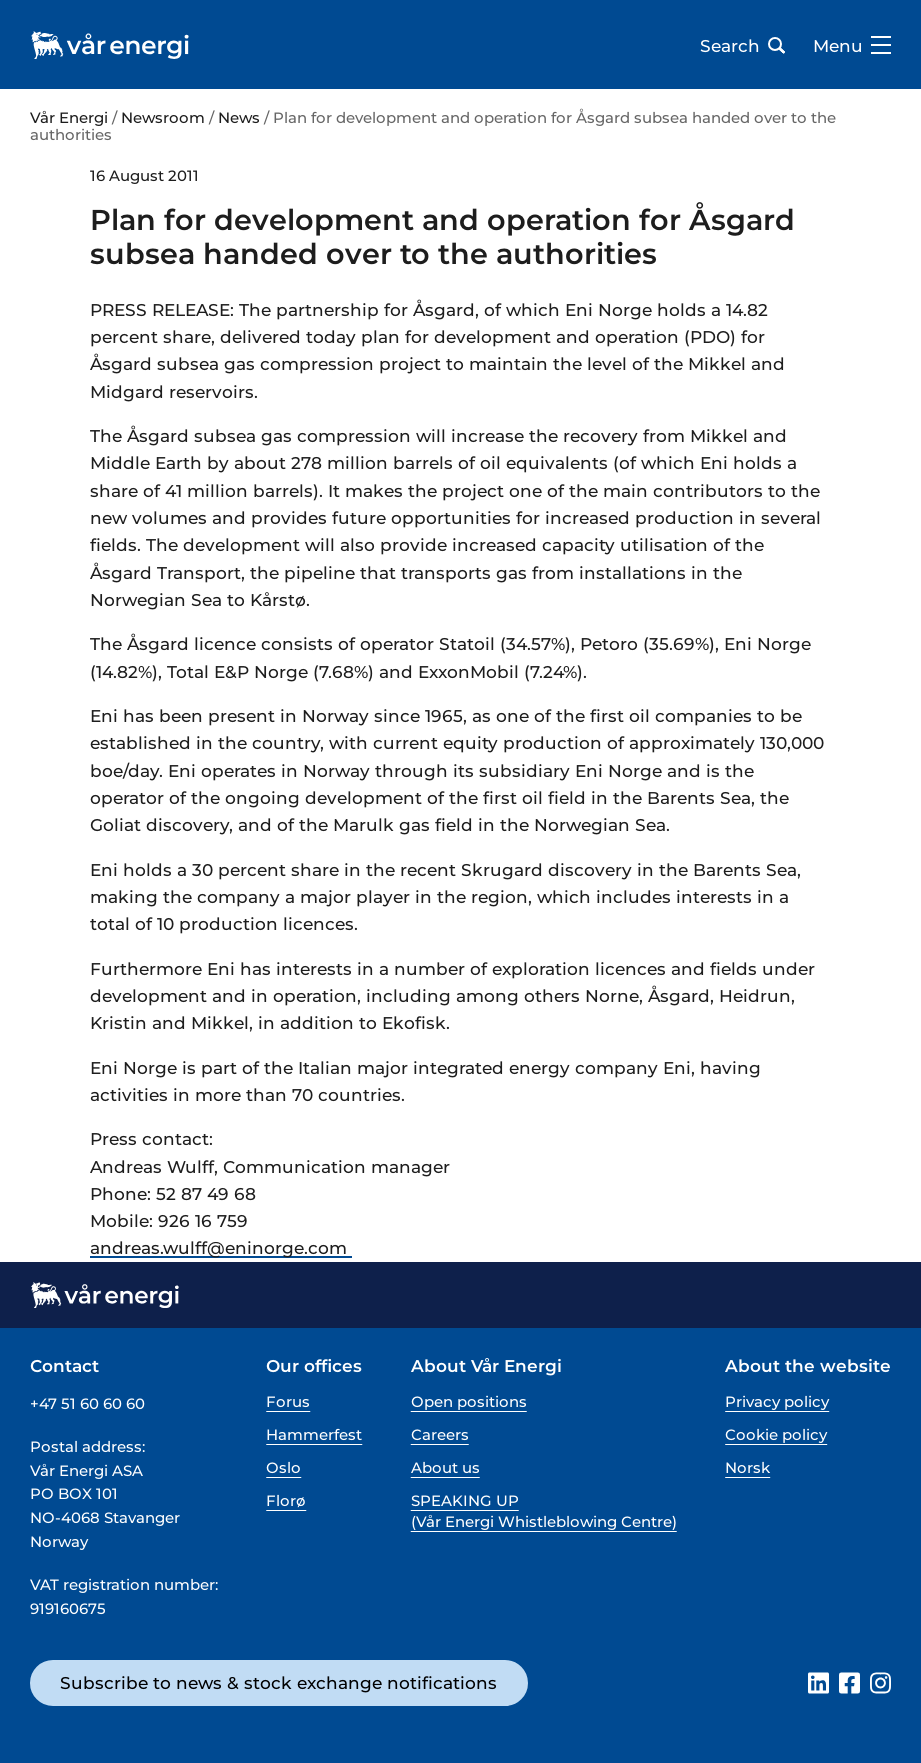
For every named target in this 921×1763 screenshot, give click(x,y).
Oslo (283, 1467)
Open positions (469, 1401)
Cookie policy (776, 1434)
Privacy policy (777, 1401)
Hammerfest (314, 1434)
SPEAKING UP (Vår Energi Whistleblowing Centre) (544, 1511)
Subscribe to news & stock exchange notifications (278, 1682)
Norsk (747, 1467)
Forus (288, 1401)
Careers (440, 1434)
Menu (852, 46)
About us (445, 1467)
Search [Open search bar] (742, 46)
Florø (286, 1500)
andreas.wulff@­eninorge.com (221, 1247)
